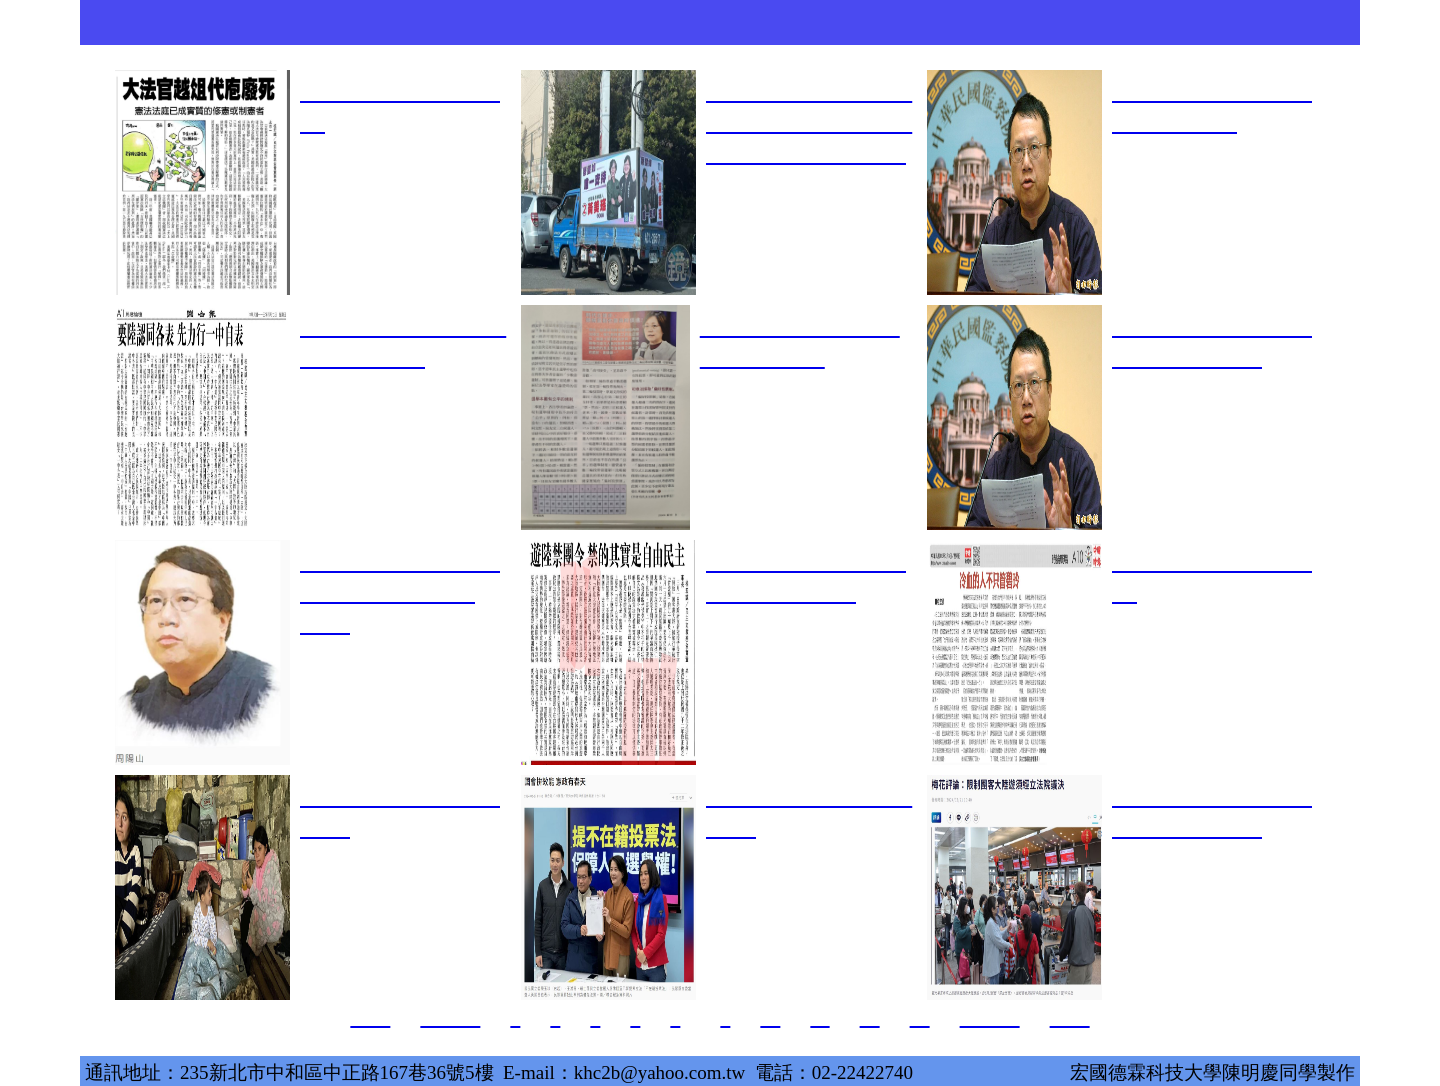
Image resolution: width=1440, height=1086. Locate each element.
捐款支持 (1260, 22)
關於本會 (300, 22)
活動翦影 (900, 22)
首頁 (180, 22)
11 (819, 1018)
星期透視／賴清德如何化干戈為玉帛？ (400, 591)
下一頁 (990, 1018)
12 (870, 1018)
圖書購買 (1140, 22)
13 (920, 1018)
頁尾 (1070, 1018)
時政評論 (1020, 22)
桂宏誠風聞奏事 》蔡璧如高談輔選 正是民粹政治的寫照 (809, 121)
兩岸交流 (660, 22)
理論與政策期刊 (540, 28)
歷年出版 (780, 22)
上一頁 (450, 1018)
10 (770, 1018)
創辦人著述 (420, 22)
